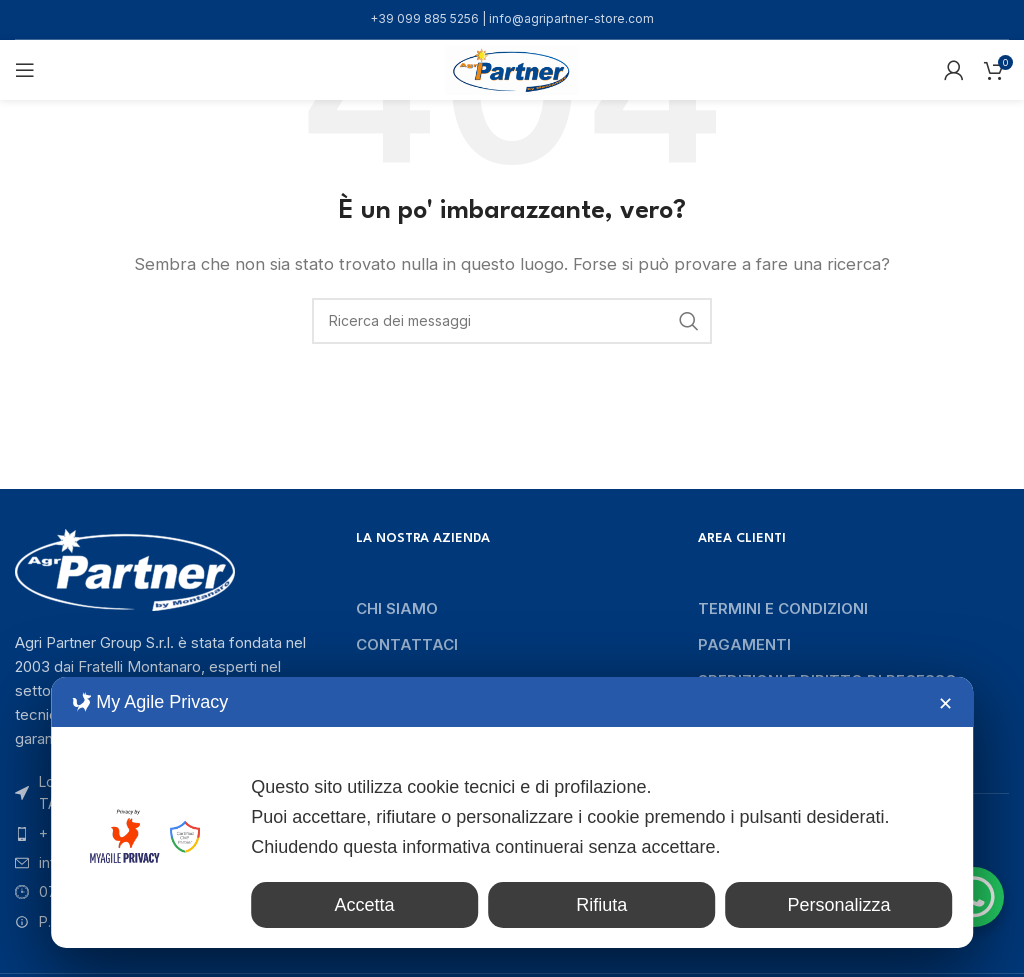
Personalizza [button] (847, 905)
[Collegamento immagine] (125, 568)
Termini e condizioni (783, 608)
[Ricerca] (512, 321)
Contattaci (407, 644)
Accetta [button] (407, 905)
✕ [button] (945, 704)
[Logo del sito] (511, 68)
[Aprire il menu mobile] (25, 70)
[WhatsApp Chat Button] (974, 897)
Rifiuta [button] (627, 905)
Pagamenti (744, 644)
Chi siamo (397, 608)
